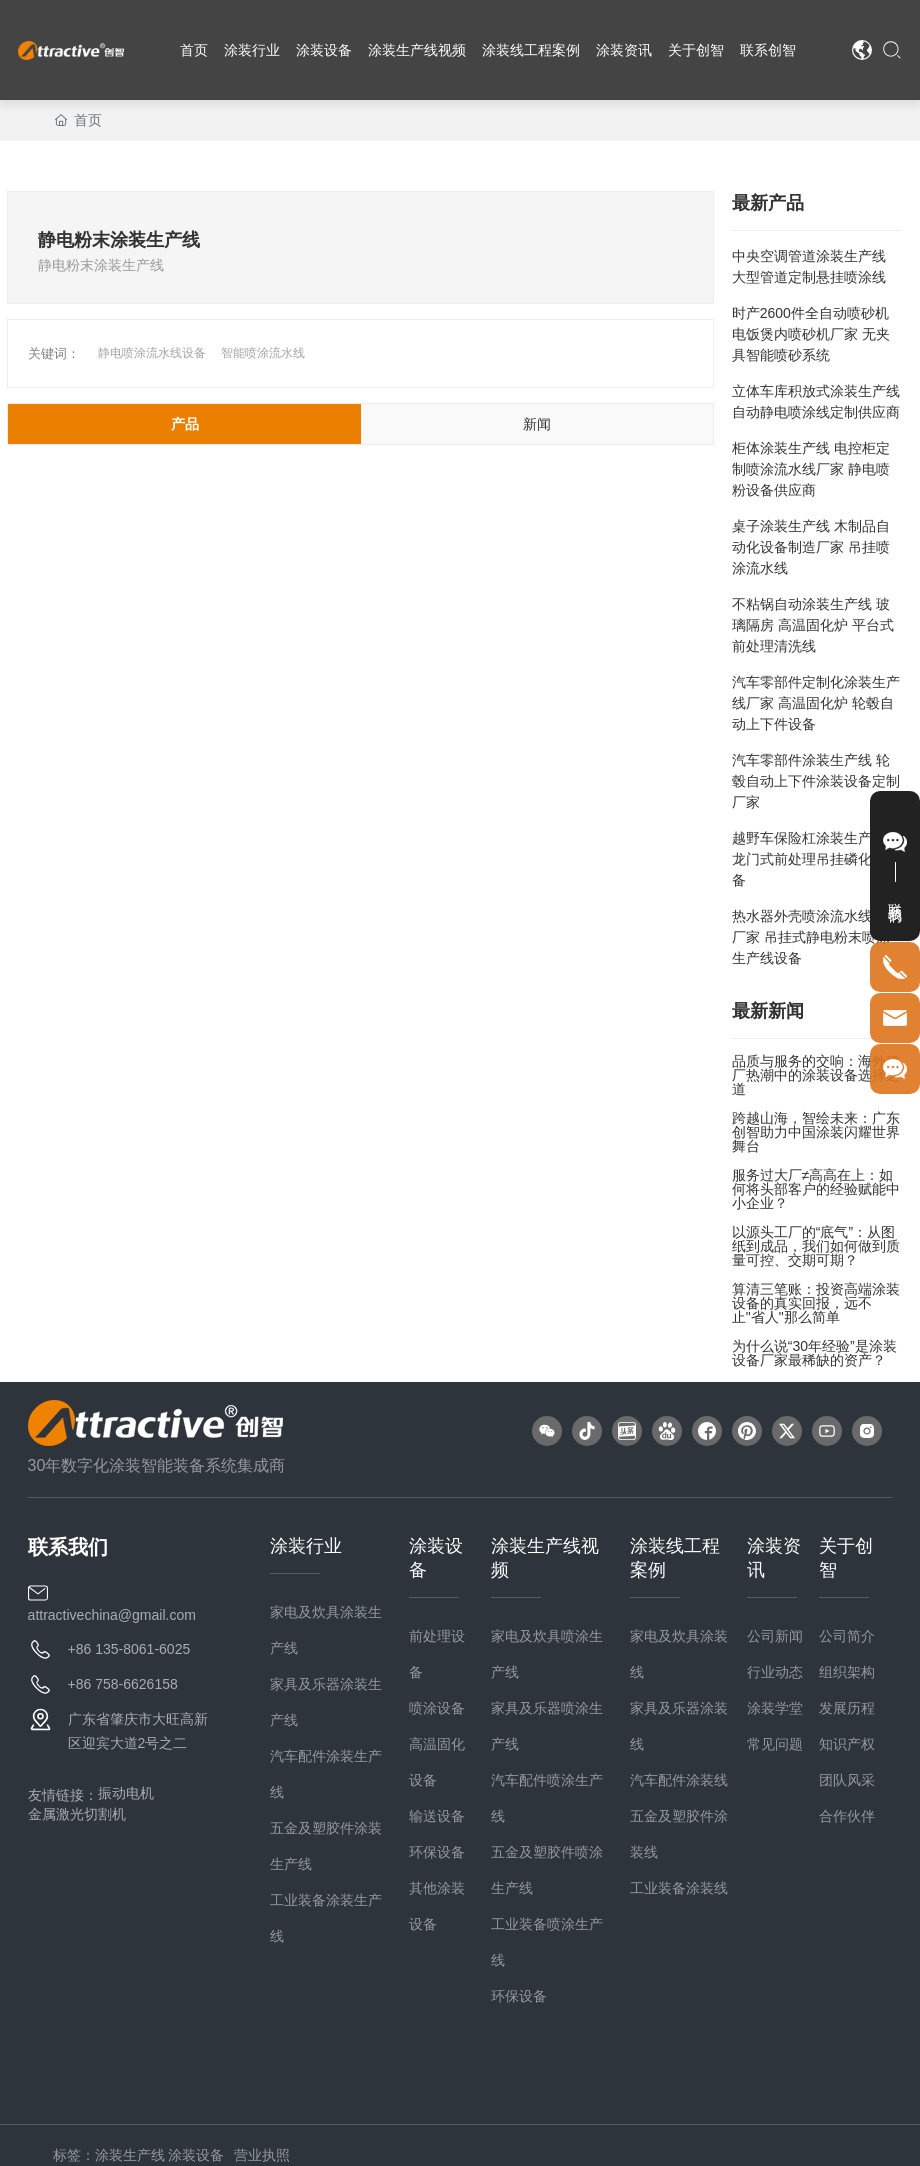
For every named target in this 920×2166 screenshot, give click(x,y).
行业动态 (775, 1672)
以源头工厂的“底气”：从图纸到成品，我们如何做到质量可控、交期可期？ (816, 1246)
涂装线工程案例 (675, 1558)
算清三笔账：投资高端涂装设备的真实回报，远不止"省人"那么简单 (816, 1303)
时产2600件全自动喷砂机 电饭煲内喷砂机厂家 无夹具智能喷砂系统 (811, 334)
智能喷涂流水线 (263, 353)
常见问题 (775, 1744)
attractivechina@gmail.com (112, 1615)
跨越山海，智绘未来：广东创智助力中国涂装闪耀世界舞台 (816, 1132)
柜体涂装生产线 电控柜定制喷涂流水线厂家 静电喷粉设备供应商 (811, 469)
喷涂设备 (437, 1708)
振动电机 (126, 1793)
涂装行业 (306, 1546)
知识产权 (847, 1744)
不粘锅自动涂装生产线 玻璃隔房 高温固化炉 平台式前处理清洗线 (813, 625)
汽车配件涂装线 (679, 1780)
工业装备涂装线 (679, 1888)
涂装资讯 (774, 1558)
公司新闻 (775, 1636)
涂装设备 (436, 1558)
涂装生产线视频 (545, 1558)
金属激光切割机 (77, 1814)
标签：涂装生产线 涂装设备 (139, 2155)
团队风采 (847, 1780)
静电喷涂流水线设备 (152, 353)
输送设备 (437, 1816)
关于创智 (846, 1558)
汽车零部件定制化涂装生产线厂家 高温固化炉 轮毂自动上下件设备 (816, 703)
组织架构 (847, 1672)
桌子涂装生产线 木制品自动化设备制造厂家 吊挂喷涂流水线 (811, 547)
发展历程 (847, 1708)
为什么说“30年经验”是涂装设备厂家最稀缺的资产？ (814, 1353)
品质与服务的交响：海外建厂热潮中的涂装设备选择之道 (816, 1075)
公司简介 (847, 1636)
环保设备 (437, 1852)
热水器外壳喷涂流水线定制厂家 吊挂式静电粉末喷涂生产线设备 (816, 937)
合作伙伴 (847, 1816)
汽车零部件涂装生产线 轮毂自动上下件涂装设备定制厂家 (816, 781)
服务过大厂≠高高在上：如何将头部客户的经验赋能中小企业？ (816, 1189)
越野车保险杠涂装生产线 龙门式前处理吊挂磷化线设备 (816, 859)
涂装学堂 (775, 1708)
